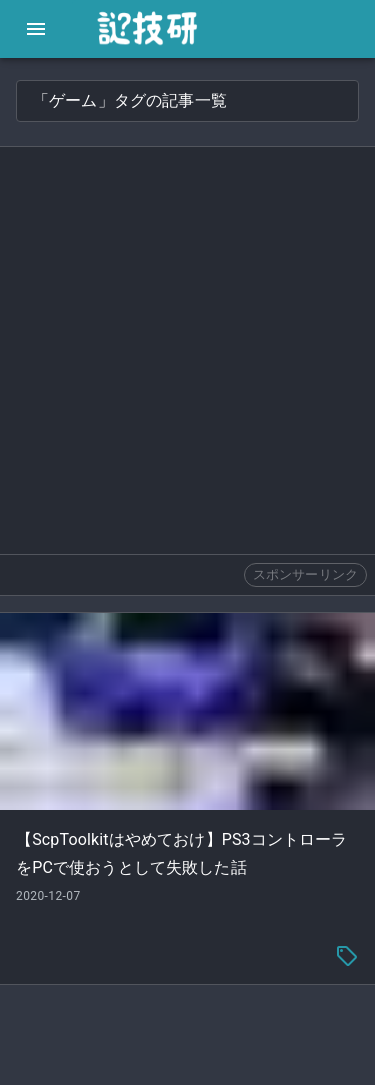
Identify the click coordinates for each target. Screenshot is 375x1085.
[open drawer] (36, 29)
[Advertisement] (187, 350)
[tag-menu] (347, 956)
